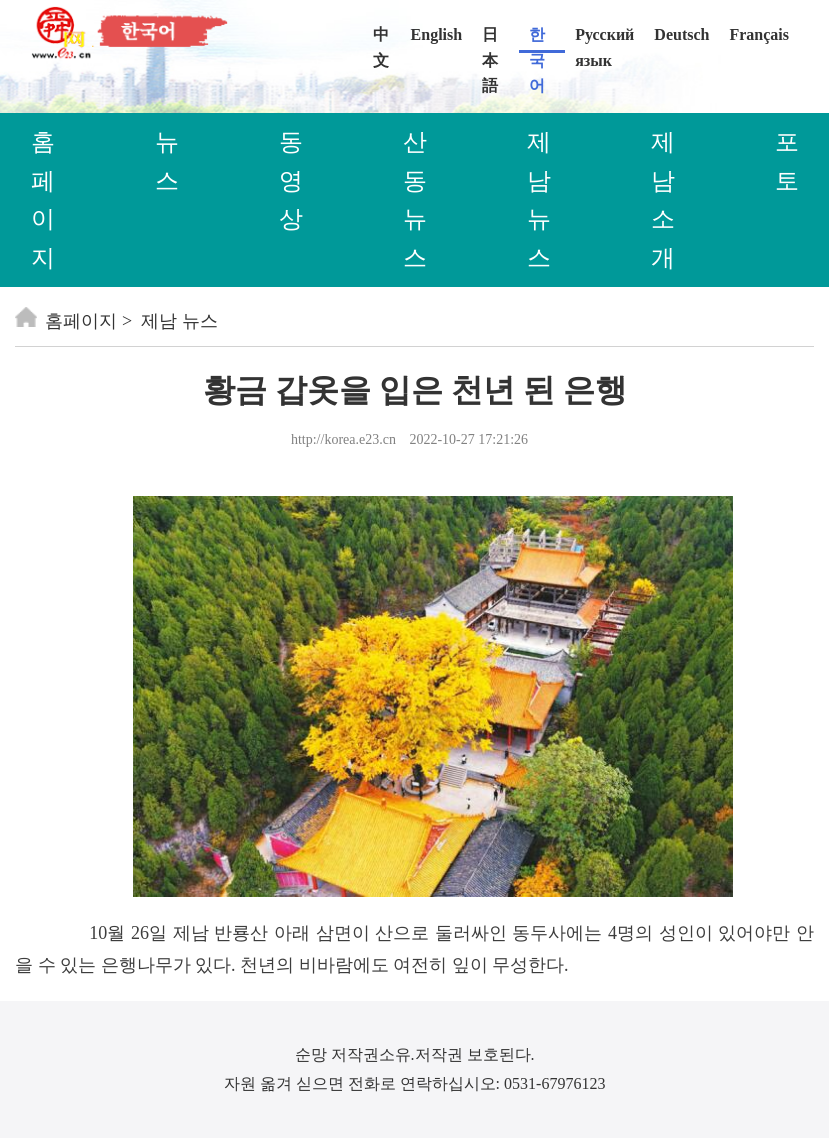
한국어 (537, 39)
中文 (381, 39)
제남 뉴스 (539, 199)
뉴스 (167, 161)
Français (759, 34)
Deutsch (681, 34)
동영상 (291, 180)
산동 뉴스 (415, 199)
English (437, 34)
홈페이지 (66, 321)
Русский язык (604, 39)
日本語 (490, 39)
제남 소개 (663, 199)
